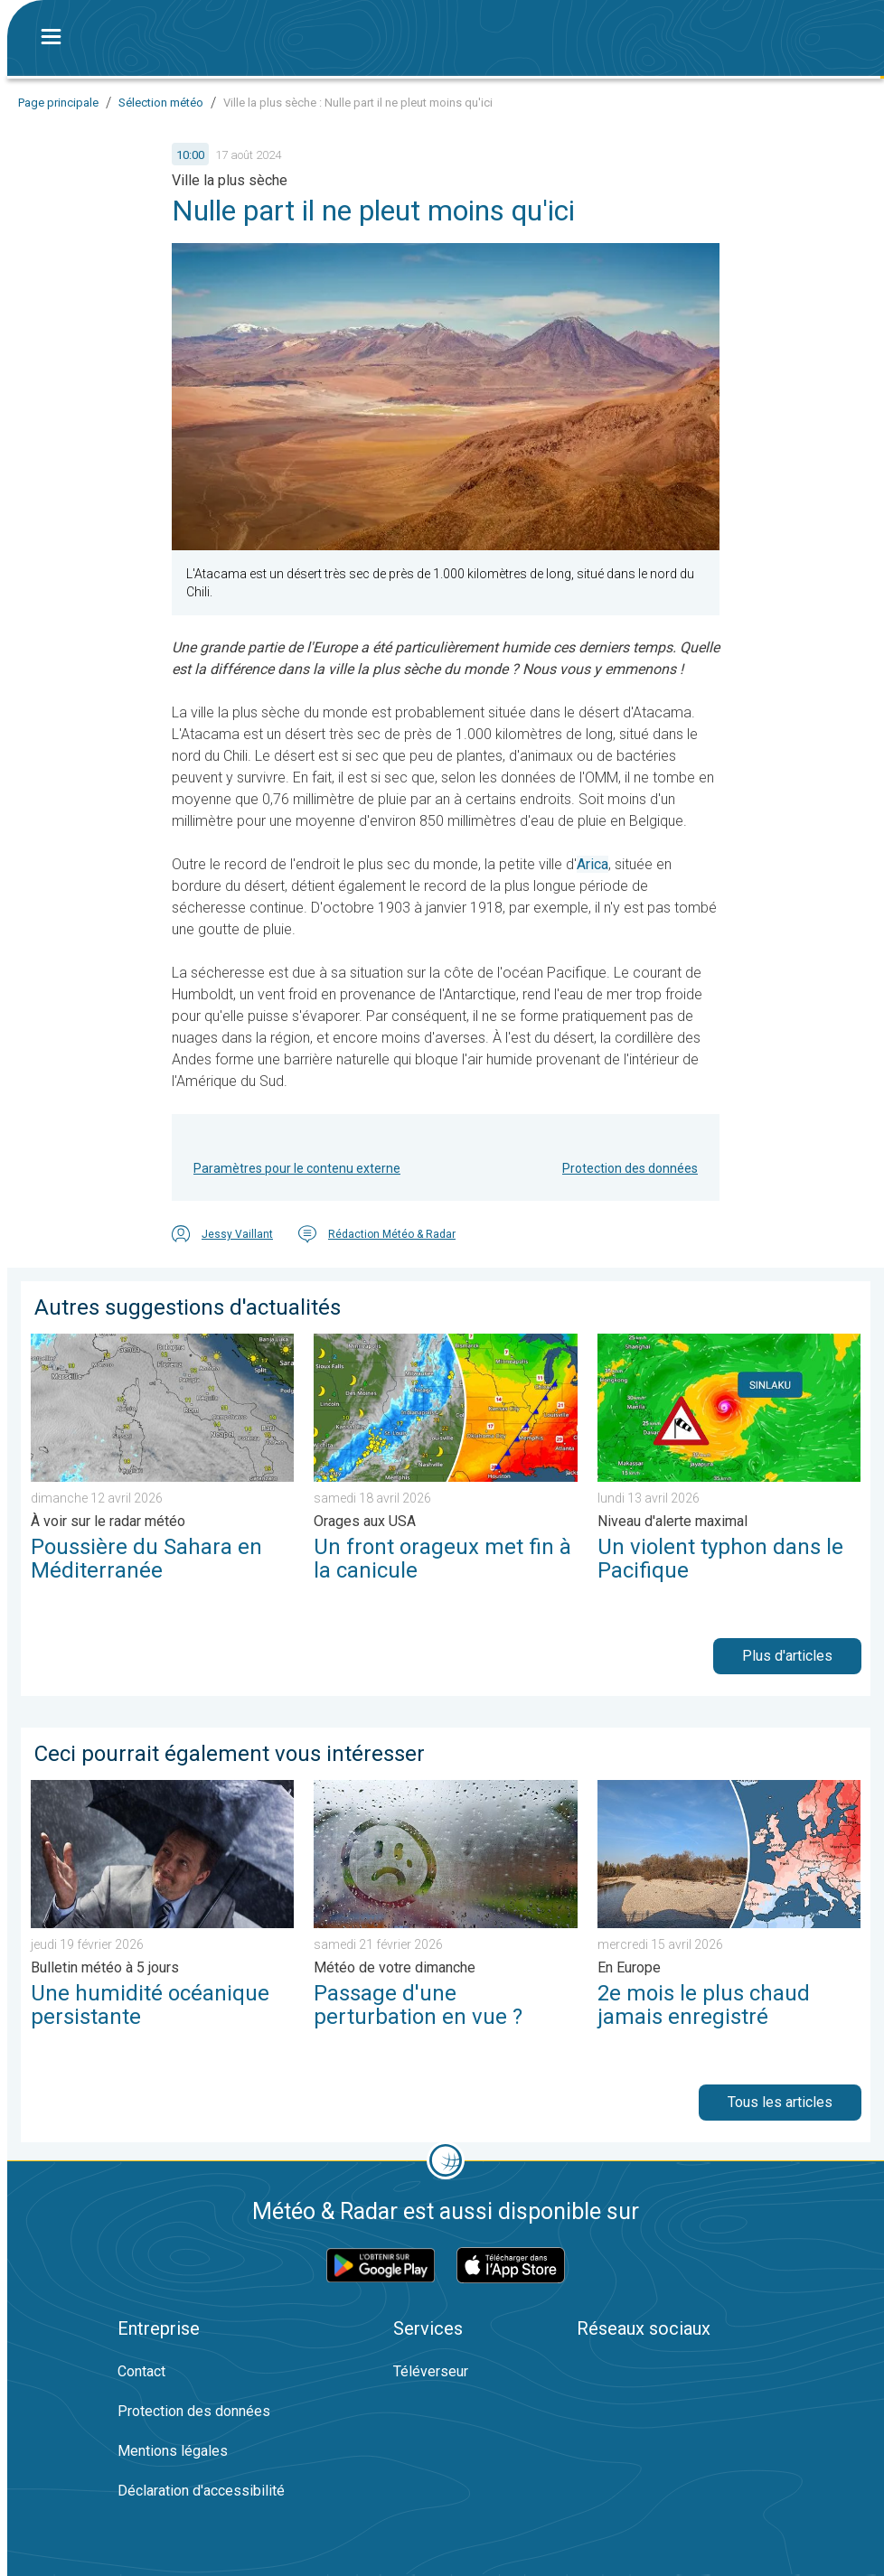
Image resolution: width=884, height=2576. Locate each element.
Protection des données (630, 1168)
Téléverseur (430, 2371)
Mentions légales (173, 2450)
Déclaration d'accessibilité (201, 2490)
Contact (141, 2371)
